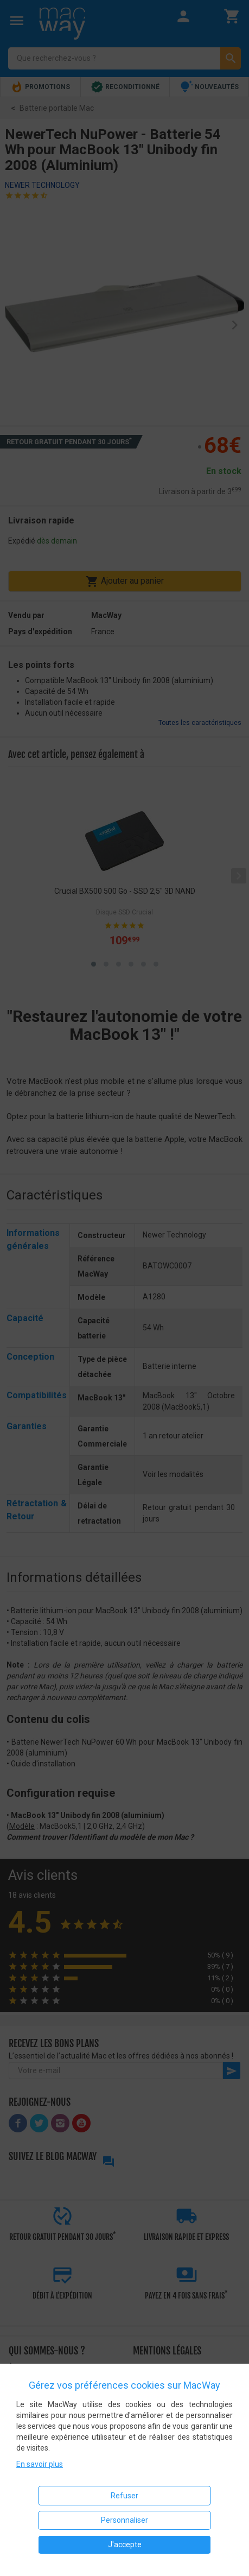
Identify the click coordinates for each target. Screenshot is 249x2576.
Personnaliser (124, 2520)
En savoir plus (39, 2464)
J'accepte (125, 2544)
